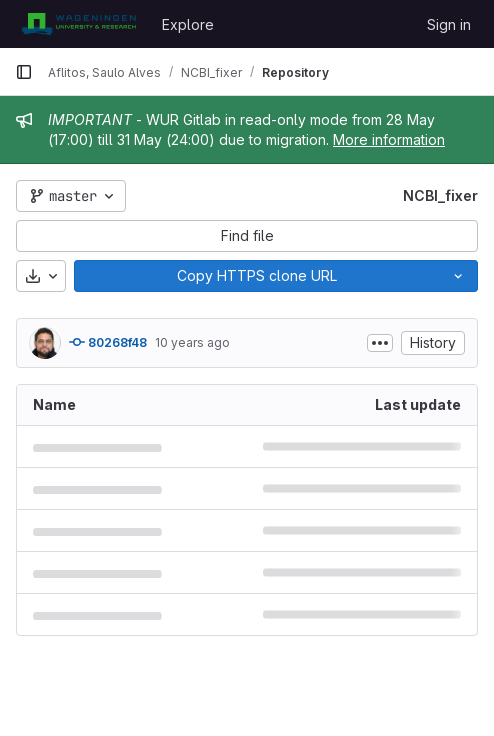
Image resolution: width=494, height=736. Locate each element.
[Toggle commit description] (380, 343)
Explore (188, 24)
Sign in (449, 24)
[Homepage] (78, 24)
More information (389, 139)
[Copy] (256, 276)
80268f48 (108, 342)
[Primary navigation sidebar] (24, 72)
